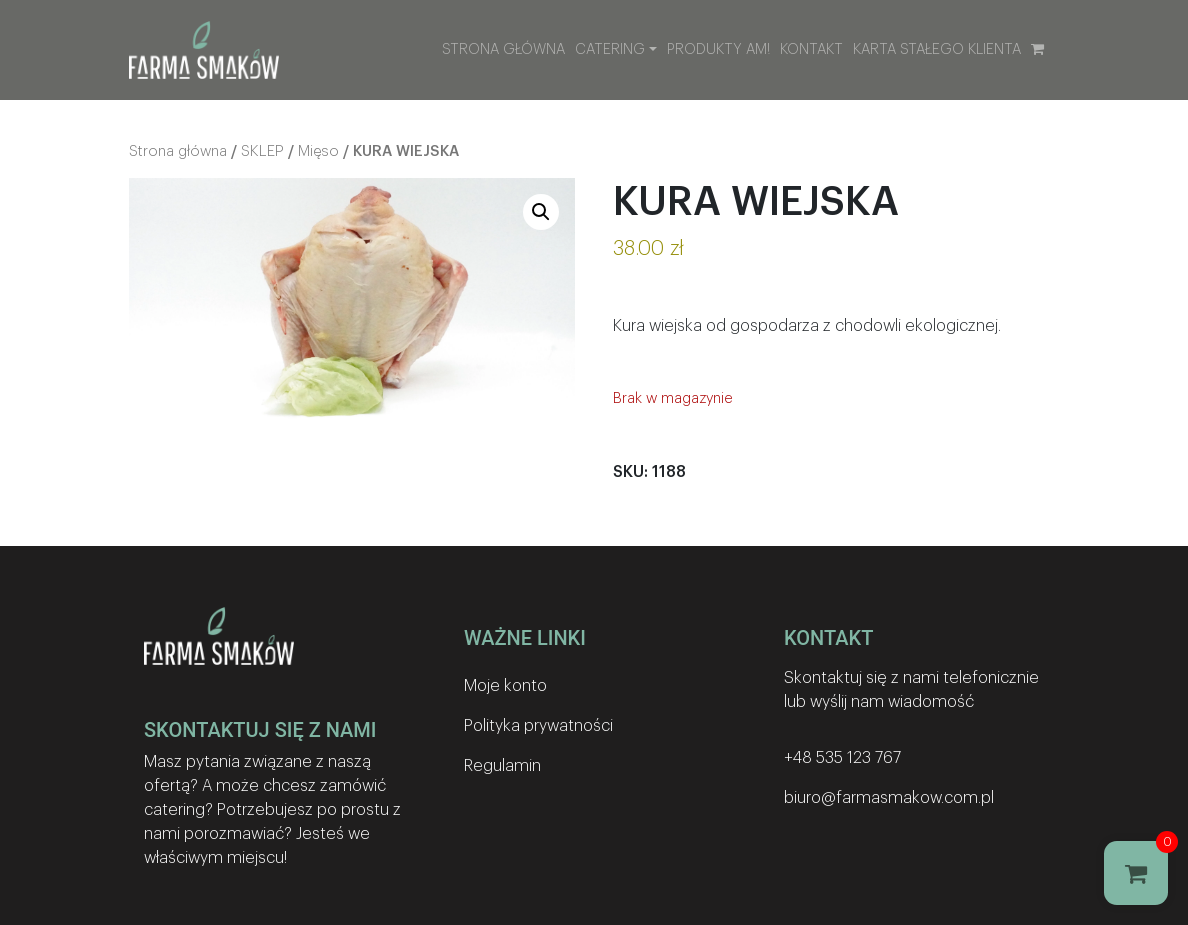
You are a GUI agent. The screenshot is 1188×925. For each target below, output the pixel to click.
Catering (610, 49)
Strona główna (503, 49)
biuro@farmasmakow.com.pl (889, 798)
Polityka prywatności (538, 726)
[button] (541, 212)
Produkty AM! (718, 49)
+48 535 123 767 (842, 758)
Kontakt (811, 49)
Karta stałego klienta (937, 49)
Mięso (318, 151)
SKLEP (262, 151)
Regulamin (502, 766)
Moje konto (505, 686)
